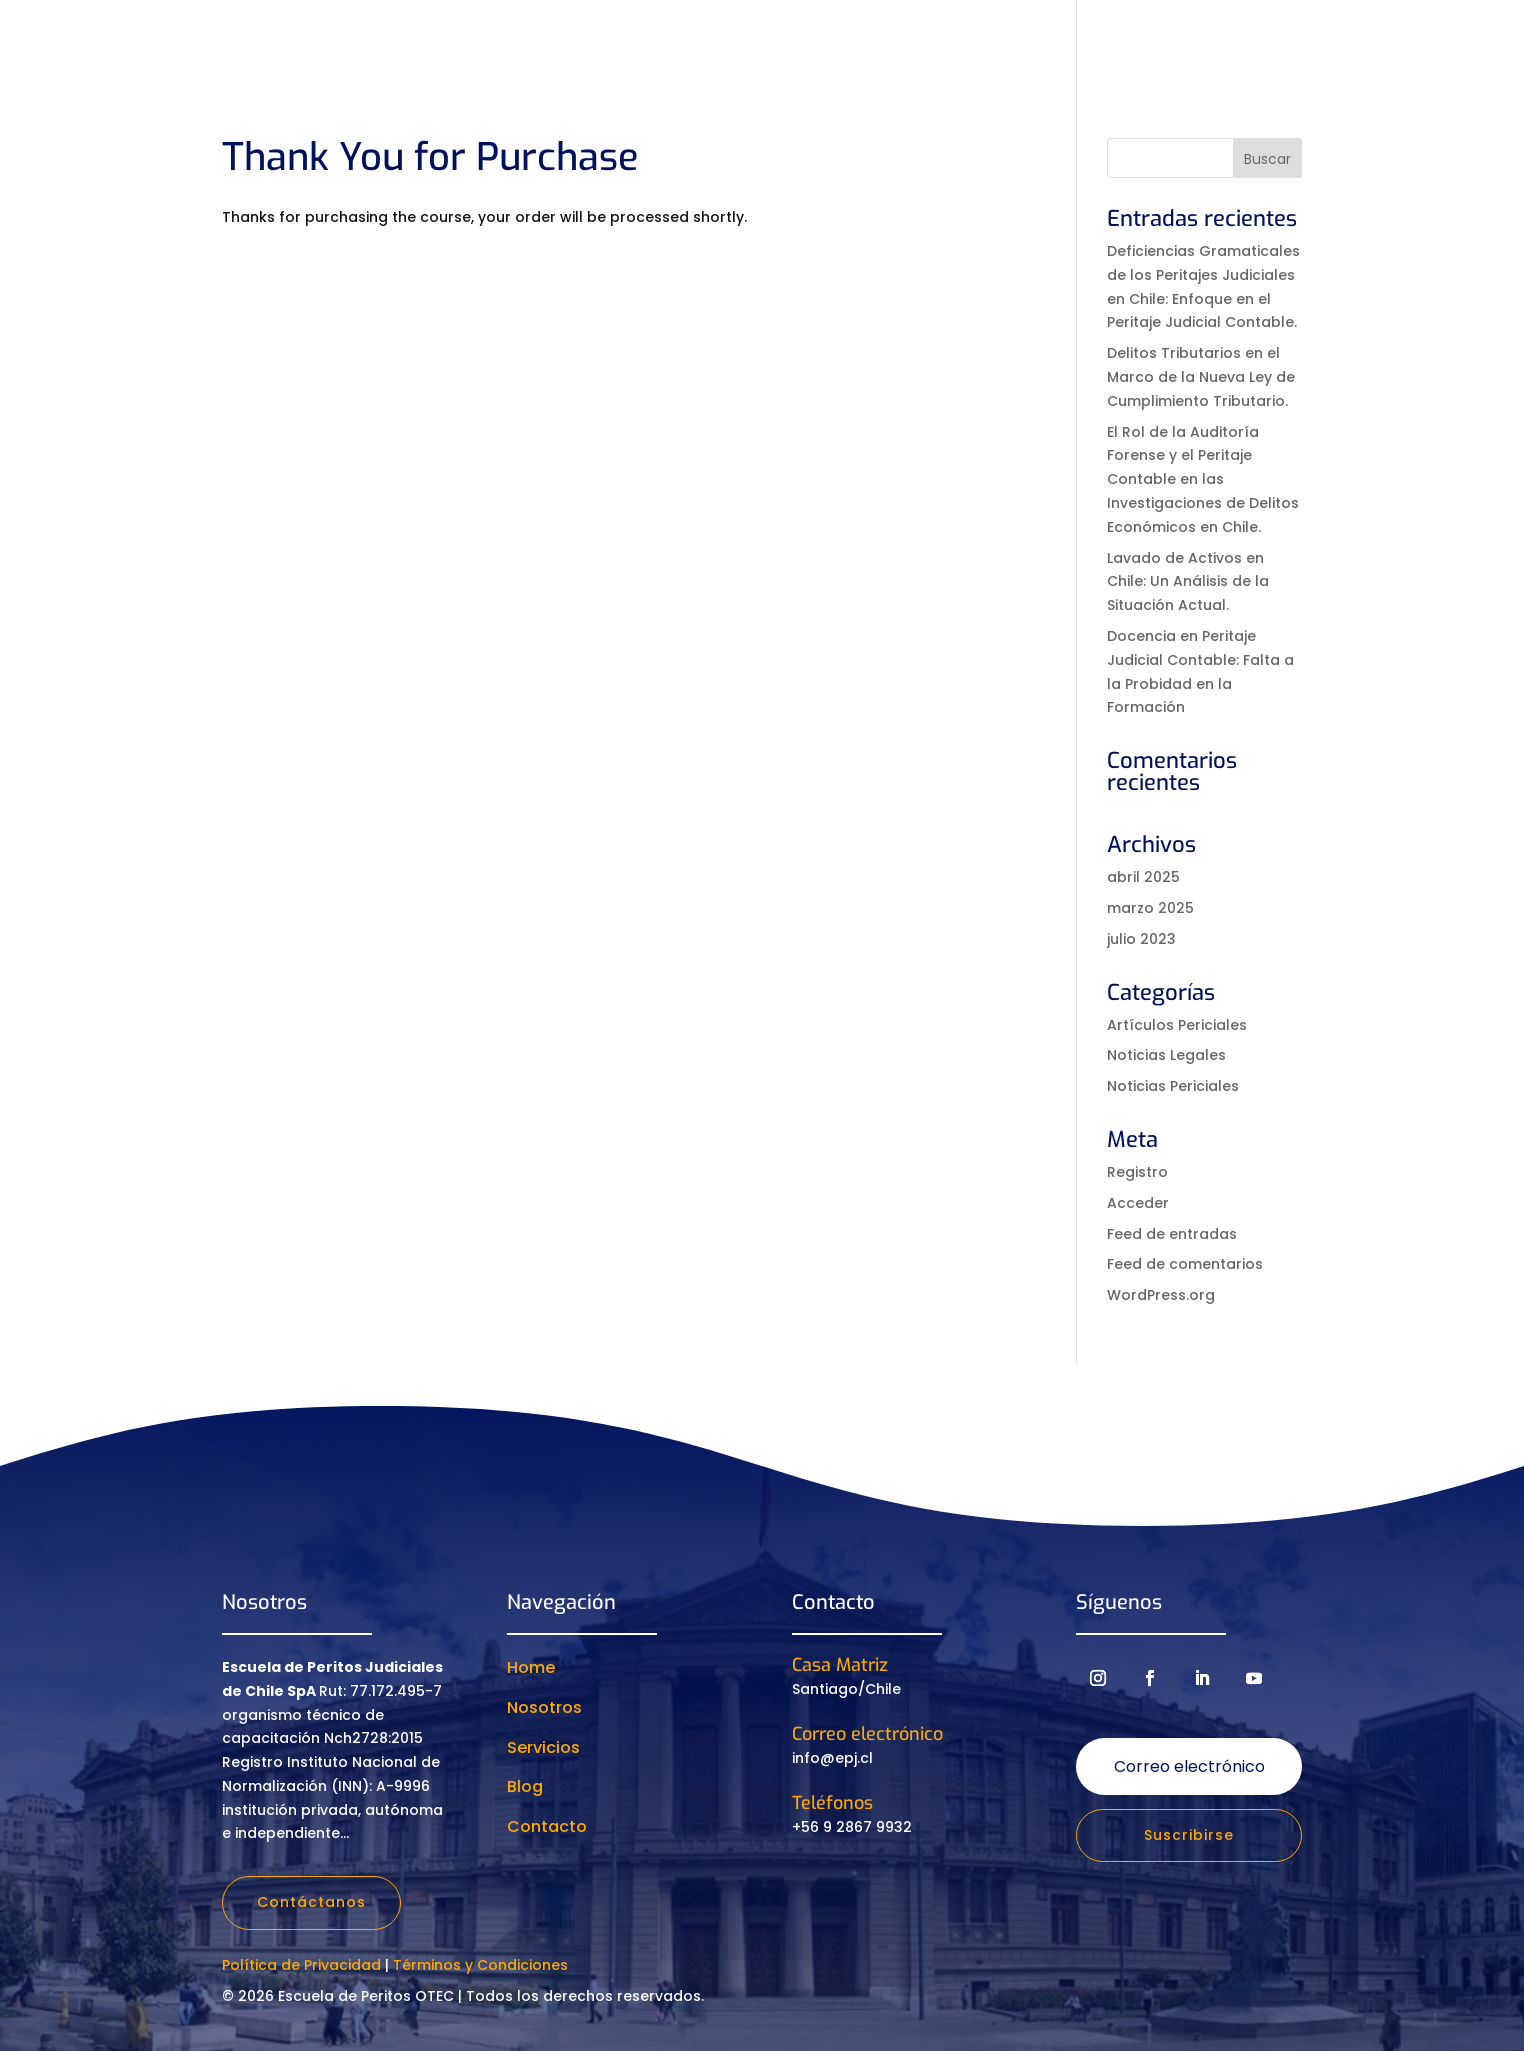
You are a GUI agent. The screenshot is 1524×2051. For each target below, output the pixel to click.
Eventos (1106, 41)
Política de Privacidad (301, 1965)
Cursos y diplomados (750, 41)
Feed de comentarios (1185, 1264)
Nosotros (593, 41)
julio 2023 (1141, 939)
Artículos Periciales (1177, 1025)
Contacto (1217, 41)
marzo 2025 (1150, 908)
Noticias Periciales (1173, 1086)
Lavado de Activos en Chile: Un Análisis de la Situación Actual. (1188, 582)
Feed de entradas (1172, 1234)
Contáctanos (311, 1902)
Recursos (997, 41)
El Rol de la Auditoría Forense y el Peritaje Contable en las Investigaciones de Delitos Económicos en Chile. (1203, 479)
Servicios (904, 41)
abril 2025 (1143, 877)
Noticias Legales (1166, 1055)
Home (531, 1667)
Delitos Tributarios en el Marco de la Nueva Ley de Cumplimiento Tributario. (1201, 377)
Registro (1137, 1172)
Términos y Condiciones (480, 1965)
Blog (525, 1786)
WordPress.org (1161, 1295)
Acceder (1138, 1203)
